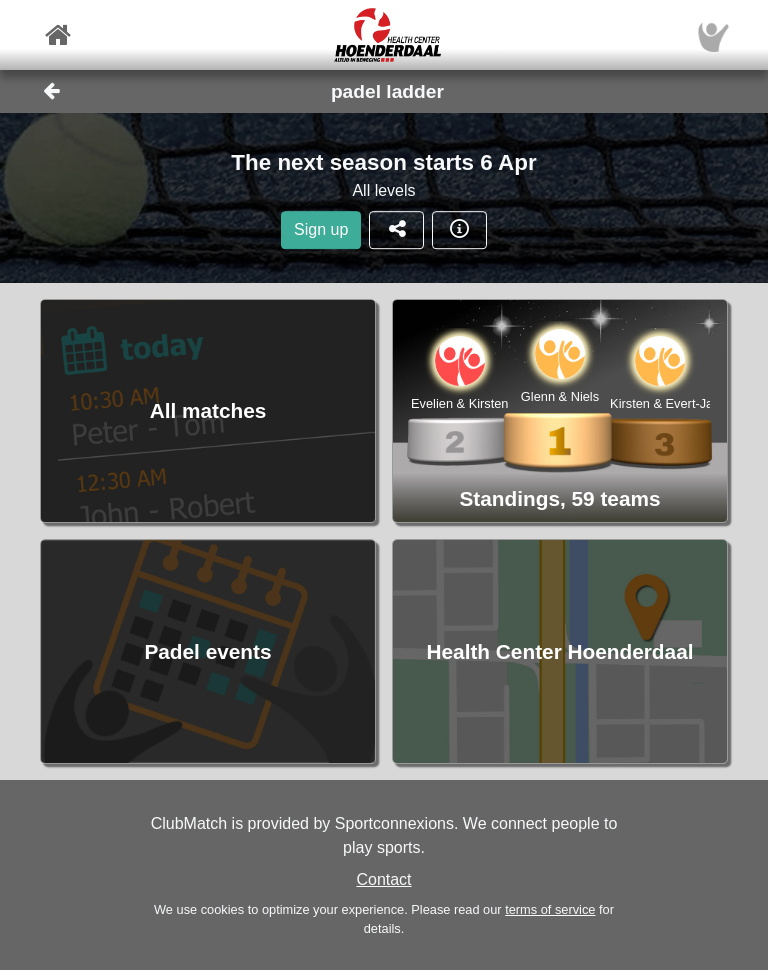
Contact (383, 879)
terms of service (550, 909)
